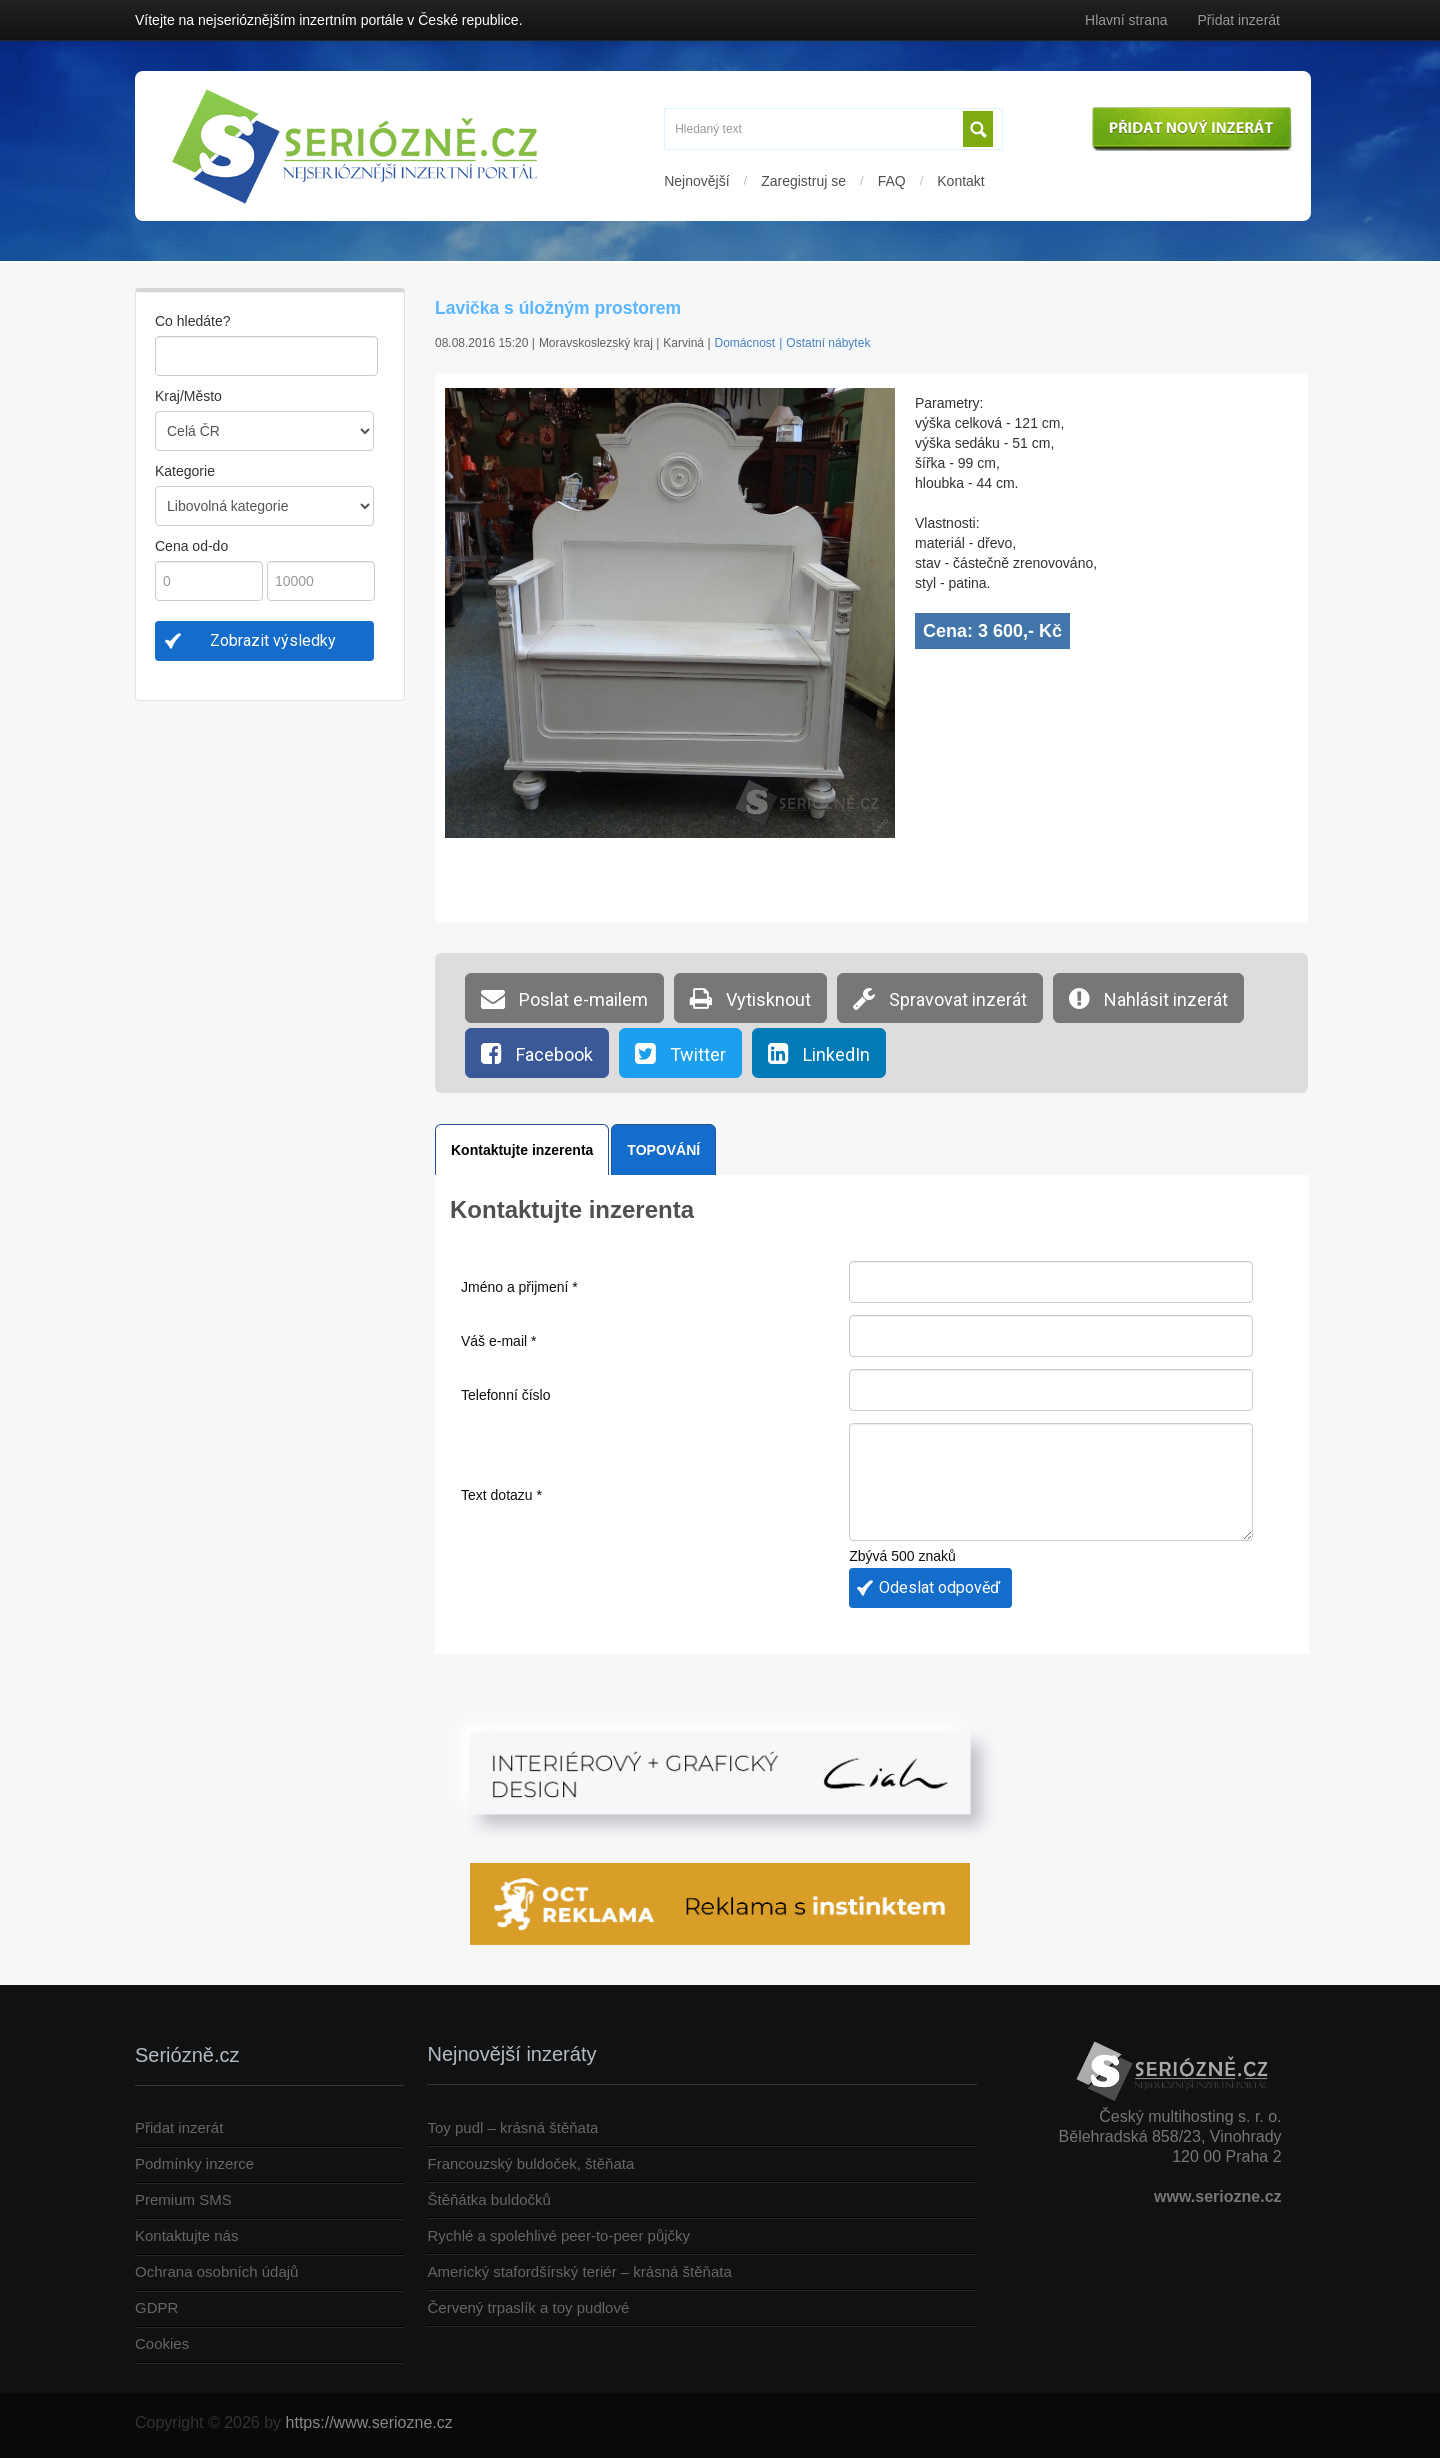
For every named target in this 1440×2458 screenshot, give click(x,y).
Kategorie (185, 471)
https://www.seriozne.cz (369, 2422)
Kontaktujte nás (186, 2235)
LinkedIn (819, 1053)
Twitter (680, 1053)
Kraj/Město (188, 396)
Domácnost (745, 343)
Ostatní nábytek (828, 343)
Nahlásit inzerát (1148, 998)
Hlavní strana (1126, 20)
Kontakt (960, 181)
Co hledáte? (193, 321)
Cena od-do (191, 546)
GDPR (156, 2307)
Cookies (162, 2343)
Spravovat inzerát (940, 998)
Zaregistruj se (803, 181)
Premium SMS (183, 2199)
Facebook (537, 1053)
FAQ (892, 181)
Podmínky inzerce (194, 2163)
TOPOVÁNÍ (663, 1150)
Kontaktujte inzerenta (522, 1150)
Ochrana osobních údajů (216, 2271)
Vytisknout (750, 998)
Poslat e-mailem (564, 998)
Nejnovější (696, 181)
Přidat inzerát (1239, 20)
